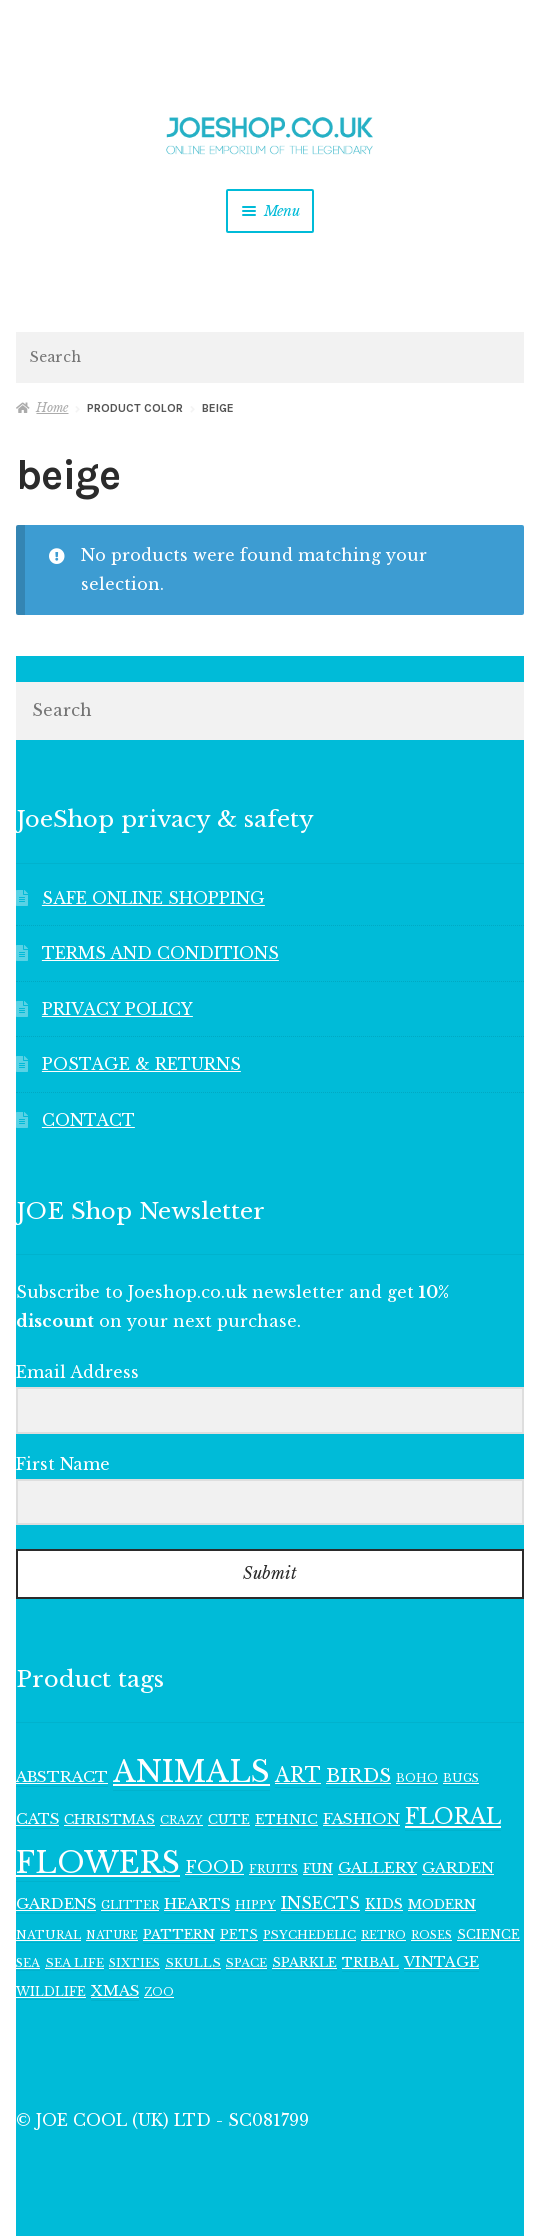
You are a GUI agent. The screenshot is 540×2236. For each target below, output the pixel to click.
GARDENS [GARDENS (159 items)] (56, 1904)
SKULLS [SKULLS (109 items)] (193, 1963)
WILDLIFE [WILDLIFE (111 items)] (51, 1991)
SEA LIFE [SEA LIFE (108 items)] (74, 1963)
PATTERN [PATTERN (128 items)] (179, 1934)
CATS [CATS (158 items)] (37, 1819)
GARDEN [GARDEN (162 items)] (458, 1868)
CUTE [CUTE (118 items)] (229, 1819)
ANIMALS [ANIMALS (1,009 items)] (191, 1772)
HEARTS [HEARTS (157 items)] (197, 1904)
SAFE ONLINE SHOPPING (153, 898)
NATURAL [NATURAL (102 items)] (48, 1935)
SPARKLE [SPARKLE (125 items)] (304, 1962)
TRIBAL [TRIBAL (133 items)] (370, 1962)
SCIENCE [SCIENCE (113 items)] (488, 1934)
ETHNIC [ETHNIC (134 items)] (286, 1819)
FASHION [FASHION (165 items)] (361, 1818)
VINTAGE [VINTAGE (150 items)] (441, 1962)
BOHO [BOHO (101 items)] (417, 1778)
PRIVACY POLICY (117, 1009)
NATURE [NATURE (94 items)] (112, 1935)
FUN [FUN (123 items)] (318, 1868)
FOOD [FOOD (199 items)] (214, 1867)
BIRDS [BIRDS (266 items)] (358, 1775)
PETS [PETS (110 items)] (239, 1934)
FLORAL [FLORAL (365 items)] (453, 1816)
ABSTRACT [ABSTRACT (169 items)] (62, 1776)
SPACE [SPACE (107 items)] (246, 1963)
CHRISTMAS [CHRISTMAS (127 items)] (109, 1819)
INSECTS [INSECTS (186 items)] (320, 1903)
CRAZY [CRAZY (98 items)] (181, 1820)
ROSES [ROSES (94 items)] (431, 1935)
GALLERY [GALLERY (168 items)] (377, 1867)
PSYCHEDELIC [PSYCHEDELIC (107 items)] (309, 1935)
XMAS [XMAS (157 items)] (115, 1991)
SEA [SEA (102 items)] (28, 1963)
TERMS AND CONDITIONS (160, 953)
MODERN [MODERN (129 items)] (442, 1904)
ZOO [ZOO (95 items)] (159, 1992)
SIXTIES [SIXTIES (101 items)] (134, 1963)
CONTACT (88, 1120)
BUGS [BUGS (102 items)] (461, 1778)
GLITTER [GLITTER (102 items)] (130, 1905)
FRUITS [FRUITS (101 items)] (273, 1869)
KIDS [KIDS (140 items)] (384, 1904)
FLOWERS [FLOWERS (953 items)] (98, 1863)
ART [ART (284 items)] (298, 1775)
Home (52, 407)
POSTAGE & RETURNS (141, 1064)
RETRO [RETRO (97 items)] (383, 1935)
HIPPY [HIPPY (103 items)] (255, 1905)
